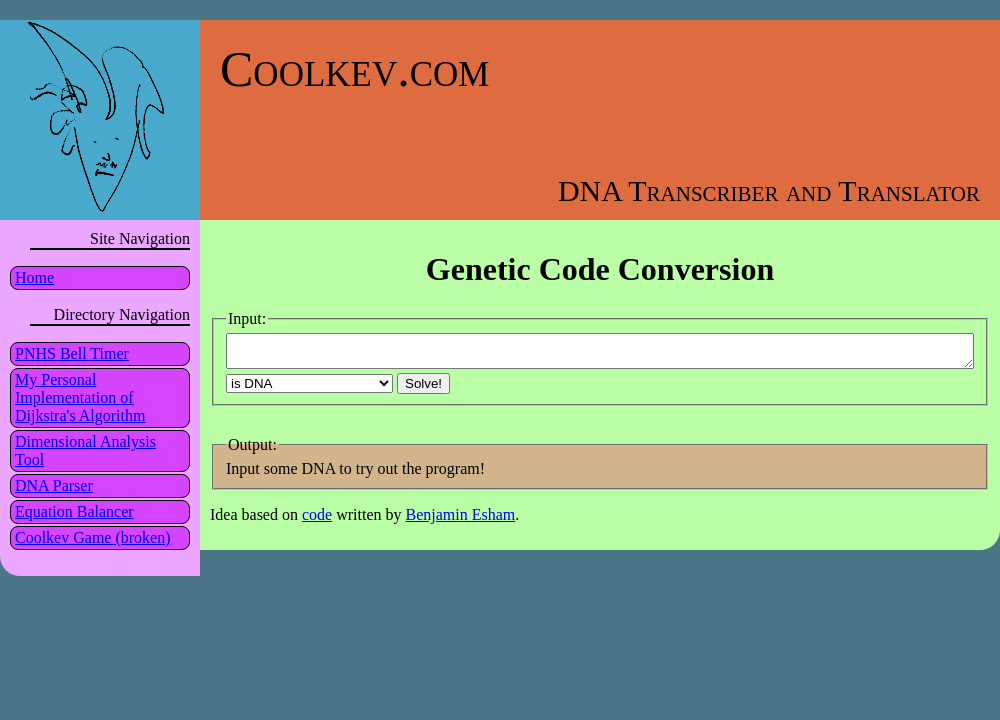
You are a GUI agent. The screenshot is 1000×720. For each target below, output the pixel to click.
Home (34, 277)
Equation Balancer (74, 511)
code (317, 520)
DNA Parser (54, 485)
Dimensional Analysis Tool (85, 450)
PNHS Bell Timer (72, 353)
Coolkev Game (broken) (93, 537)
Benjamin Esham (461, 520)
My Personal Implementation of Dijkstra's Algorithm (80, 397)
